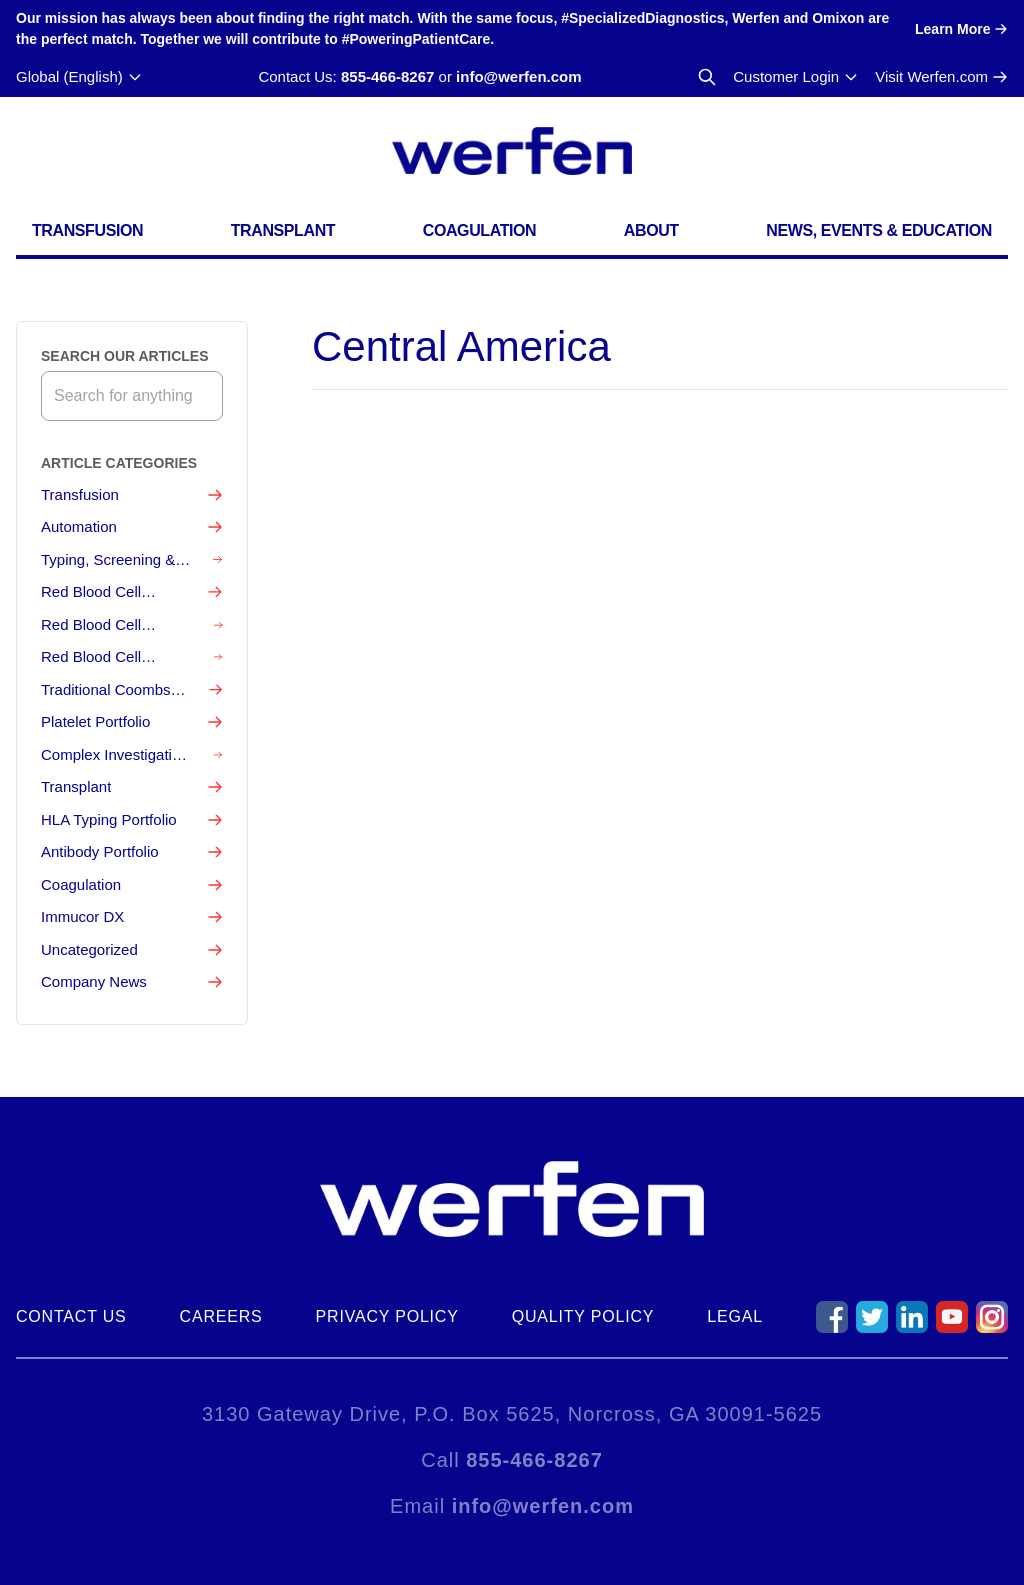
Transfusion (87, 230)
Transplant (283, 230)
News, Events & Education (879, 230)
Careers (221, 1316)
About (651, 230)
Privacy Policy (387, 1316)
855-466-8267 (387, 76)
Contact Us (71, 1316)
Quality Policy (583, 1316)
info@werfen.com (518, 76)
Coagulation (480, 230)
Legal (735, 1316)
